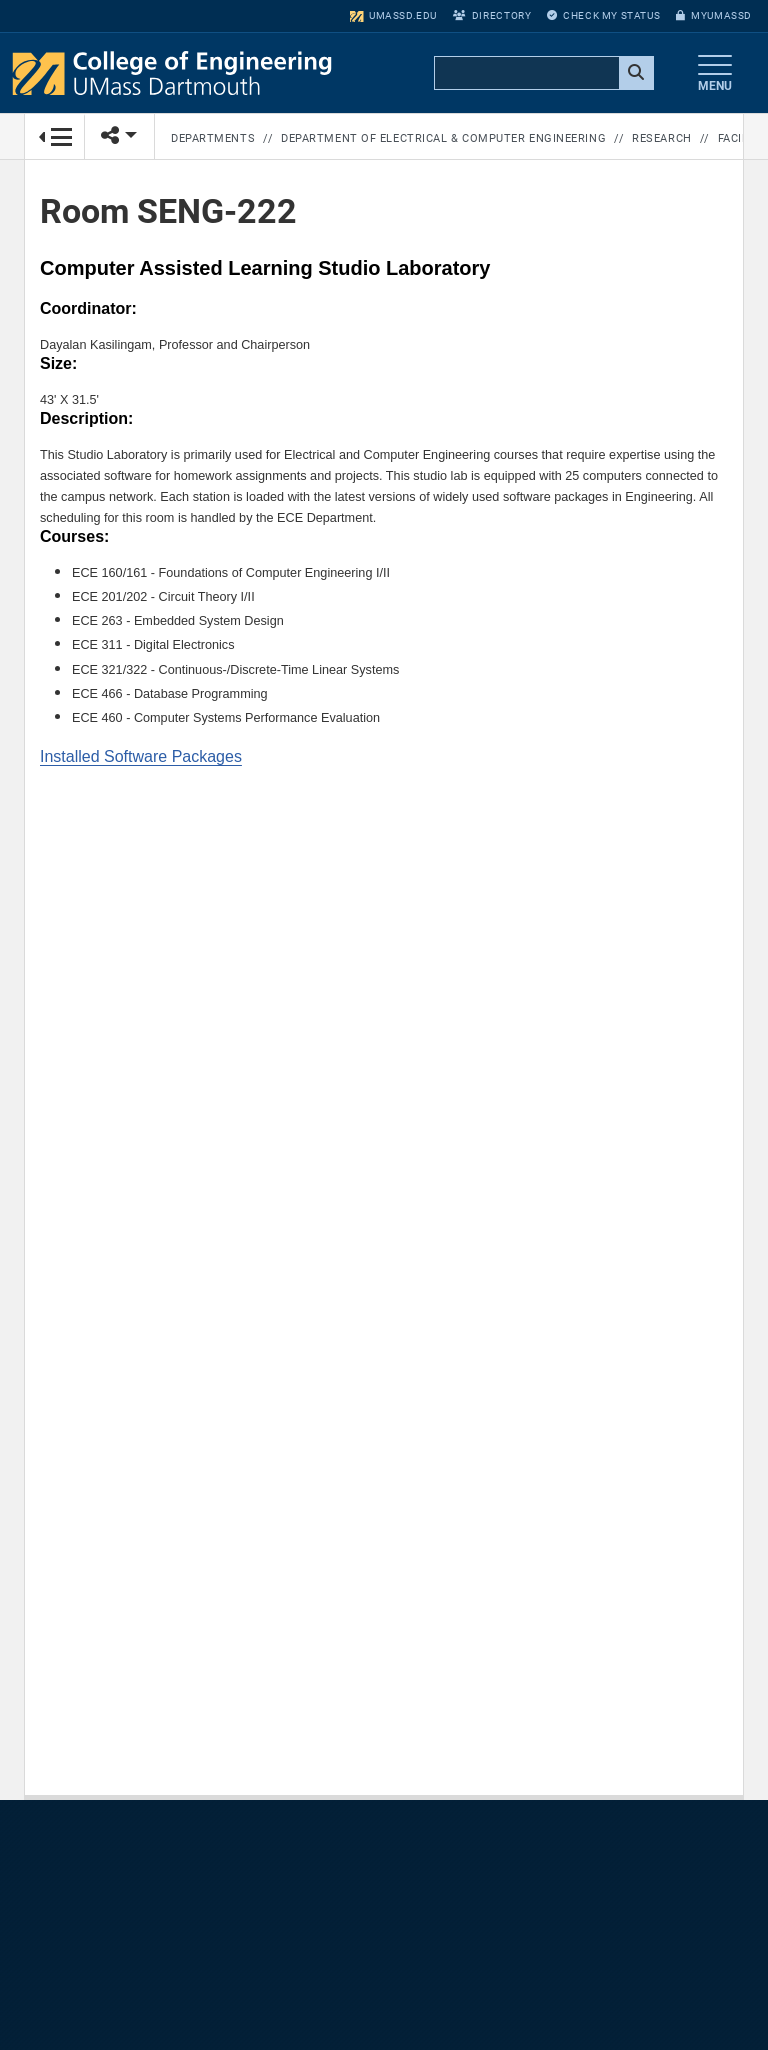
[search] (542, 74)
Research (661, 138)
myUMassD (714, 15)
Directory (492, 15)
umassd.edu (393, 15)
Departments (213, 138)
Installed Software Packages (141, 756)
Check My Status (603, 15)
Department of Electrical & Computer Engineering (443, 138)
